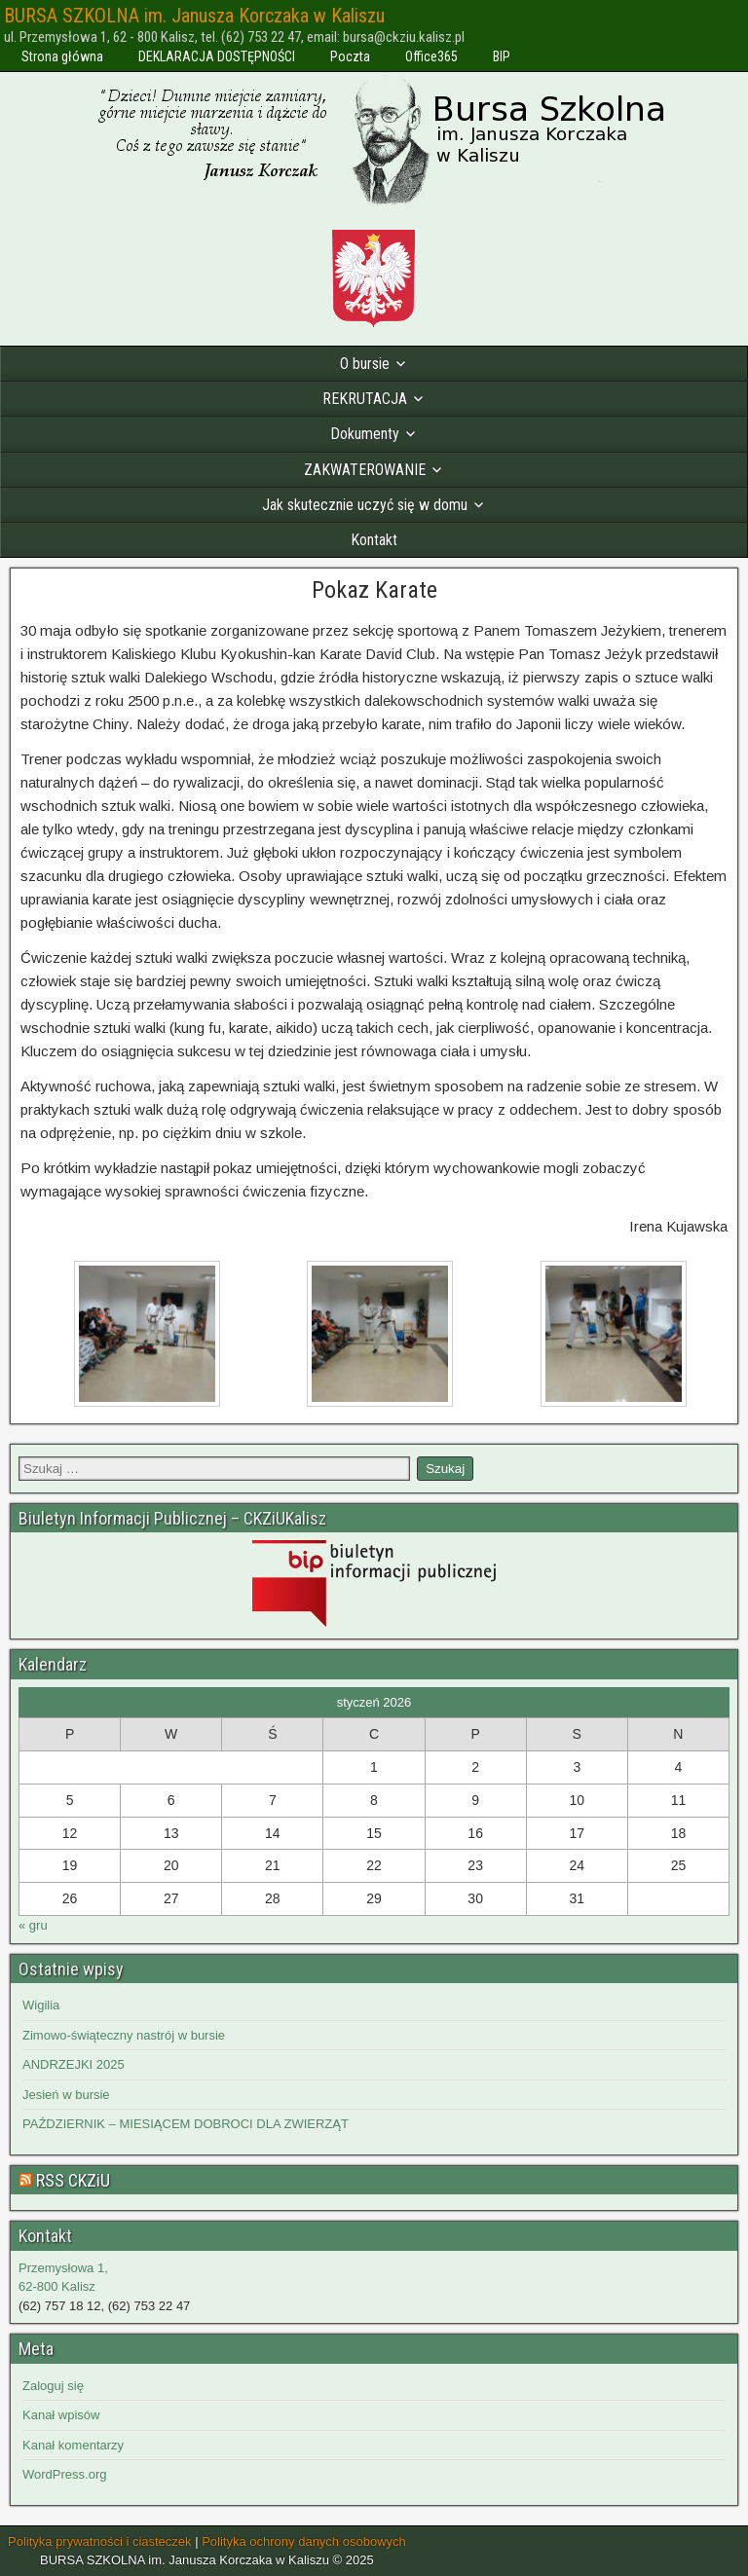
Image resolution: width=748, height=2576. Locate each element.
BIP (501, 56)
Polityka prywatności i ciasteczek (100, 2541)
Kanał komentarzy (73, 2445)
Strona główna (62, 56)
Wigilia (40, 2005)
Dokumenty (364, 433)
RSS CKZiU (73, 2180)
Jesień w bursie (66, 2094)
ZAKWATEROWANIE (365, 469)
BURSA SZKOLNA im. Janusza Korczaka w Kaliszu (194, 15)
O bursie (365, 363)
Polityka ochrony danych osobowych (304, 2541)
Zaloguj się (53, 2385)
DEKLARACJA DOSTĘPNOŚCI (216, 56)
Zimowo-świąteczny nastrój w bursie (123, 2035)
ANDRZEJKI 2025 (73, 2064)
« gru (33, 1925)
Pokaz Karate (374, 590)
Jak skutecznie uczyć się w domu (365, 505)
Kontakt (374, 540)
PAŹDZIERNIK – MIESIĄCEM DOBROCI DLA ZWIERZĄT (185, 2123)
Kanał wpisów (61, 2415)
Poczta (350, 56)
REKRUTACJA (364, 398)
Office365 (431, 56)
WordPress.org (64, 2474)
